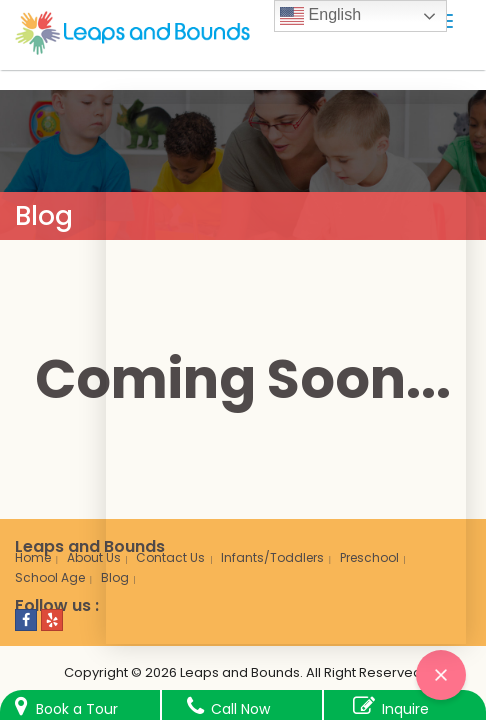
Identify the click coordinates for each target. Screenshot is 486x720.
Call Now (240, 709)
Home (33, 557)
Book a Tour (77, 709)
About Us (94, 557)
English (320, 16)
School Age (50, 577)
